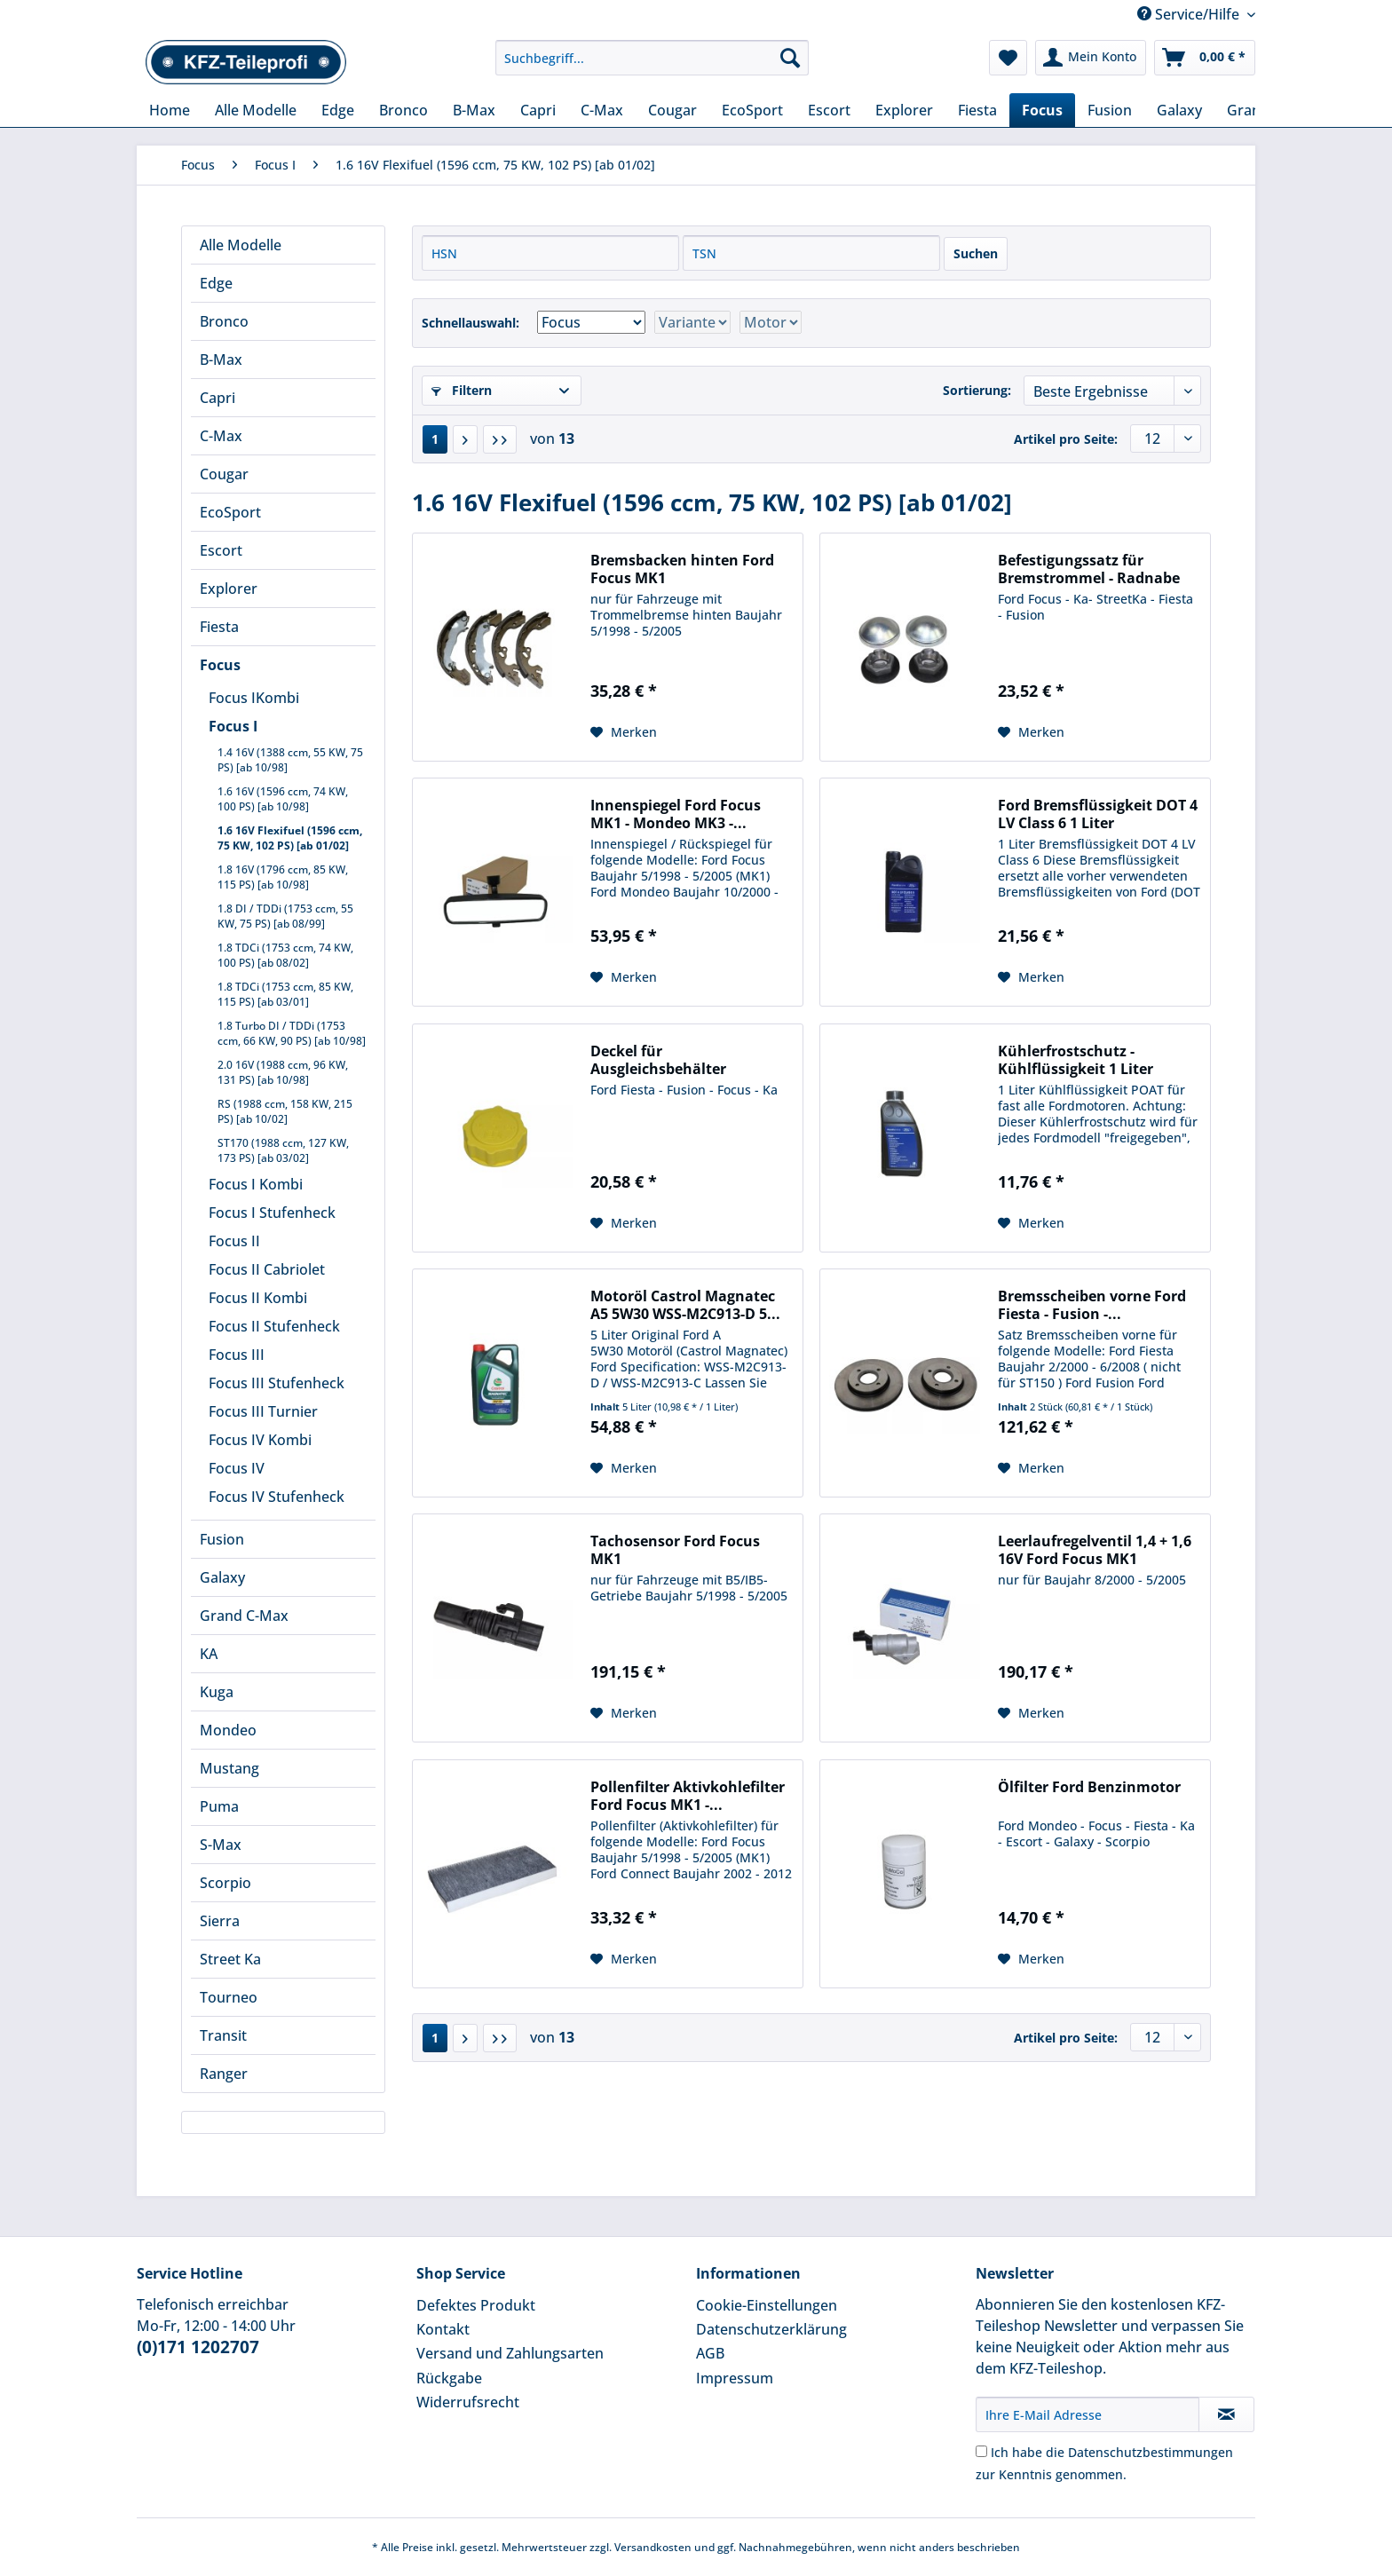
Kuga (216, 1692)
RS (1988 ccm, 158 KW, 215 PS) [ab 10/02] (285, 1111)
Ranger (224, 2073)
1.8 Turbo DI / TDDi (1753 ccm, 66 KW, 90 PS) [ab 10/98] (292, 1033)
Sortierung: (977, 390)
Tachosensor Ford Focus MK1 (675, 1550)
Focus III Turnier (263, 1411)
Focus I (233, 726)
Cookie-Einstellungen (766, 2305)
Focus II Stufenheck (274, 1326)
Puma (219, 1806)
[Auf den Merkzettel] (623, 732)
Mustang (229, 1768)
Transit (223, 2035)
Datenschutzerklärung (771, 2329)
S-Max (220, 1844)
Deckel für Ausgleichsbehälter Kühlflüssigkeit (658, 1060)
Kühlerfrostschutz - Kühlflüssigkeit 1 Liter (1075, 1060)
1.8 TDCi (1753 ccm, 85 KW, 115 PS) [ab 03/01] (285, 994)
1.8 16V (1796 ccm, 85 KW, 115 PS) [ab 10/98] (283, 877)
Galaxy (222, 1577)
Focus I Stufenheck (272, 1212)
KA (209, 1653)
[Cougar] (672, 110)
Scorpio (225, 1882)
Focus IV (237, 1468)
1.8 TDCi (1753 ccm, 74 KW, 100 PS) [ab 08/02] (285, 955)
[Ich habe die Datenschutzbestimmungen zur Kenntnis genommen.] (981, 2451)
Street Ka (230, 1959)
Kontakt (443, 2329)
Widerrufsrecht (467, 2402)
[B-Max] (474, 110)
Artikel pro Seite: (1066, 439)
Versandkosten (653, 2547)
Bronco (224, 321)
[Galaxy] (1179, 110)
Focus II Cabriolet (267, 1269)
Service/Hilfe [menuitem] (1190, 14)
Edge (216, 283)
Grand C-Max (244, 1615)
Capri (217, 397)
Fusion (222, 1539)
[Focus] (1042, 110)
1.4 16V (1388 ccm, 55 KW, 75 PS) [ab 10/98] (290, 760)
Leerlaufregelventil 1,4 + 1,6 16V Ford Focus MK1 (1094, 1550)
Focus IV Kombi (260, 1440)
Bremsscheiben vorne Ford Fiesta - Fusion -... (1092, 1305)
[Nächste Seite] (465, 439)
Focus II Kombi (258, 1298)
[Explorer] (904, 110)
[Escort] (829, 110)
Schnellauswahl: (470, 322)
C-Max (221, 436)
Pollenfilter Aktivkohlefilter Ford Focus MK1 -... (687, 1795)
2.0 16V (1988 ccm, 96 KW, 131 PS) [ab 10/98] (283, 1072)
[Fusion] (1109, 110)
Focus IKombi (254, 697)
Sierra (220, 1921)
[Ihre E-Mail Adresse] (1087, 2414)
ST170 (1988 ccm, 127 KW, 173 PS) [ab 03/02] (283, 1150)
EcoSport (230, 512)
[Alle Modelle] (255, 110)
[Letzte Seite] (500, 439)
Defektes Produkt (475, 2305)
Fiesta (219, 626)
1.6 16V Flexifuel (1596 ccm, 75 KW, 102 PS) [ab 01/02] (290, 838)
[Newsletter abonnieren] (1226, 2414)
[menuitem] (652, 66)
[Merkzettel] (1008, 57)
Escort (221, 550)
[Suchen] (790, 57)
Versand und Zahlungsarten (510, 2353)
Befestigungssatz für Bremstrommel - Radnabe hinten (1089, 569)
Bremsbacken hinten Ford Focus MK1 (682, 569)
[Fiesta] (977, 110)
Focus (220, 665)
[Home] (169, 110)
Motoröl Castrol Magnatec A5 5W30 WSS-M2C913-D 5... (685, 1305)
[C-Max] (602, 110)
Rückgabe (449, 2378)
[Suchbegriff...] (652, 57)
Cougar (224, 474)
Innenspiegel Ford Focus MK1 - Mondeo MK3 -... (675, 814)
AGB (710, 2353)
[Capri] (538, 110)
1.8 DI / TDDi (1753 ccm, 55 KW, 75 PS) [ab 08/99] (285, 916)
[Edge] (338, 110)
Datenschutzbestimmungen (1150, 2452)
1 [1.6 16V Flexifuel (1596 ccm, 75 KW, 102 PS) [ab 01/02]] (435, 439)
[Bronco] (403, 110)
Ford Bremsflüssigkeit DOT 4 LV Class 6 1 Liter (1098, 814)
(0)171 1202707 (198, 2347)
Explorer (228, 588)
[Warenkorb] (1204, 57)
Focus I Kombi (256, 1184)
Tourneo (228, 1997)
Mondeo (228, 1730)
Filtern (461, 390)
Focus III (237, 1354)
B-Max (221, 359)
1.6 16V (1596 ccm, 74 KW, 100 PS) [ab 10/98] (283, 799)
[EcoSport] (752, 110)
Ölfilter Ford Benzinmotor (1089, 1787)
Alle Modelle (240, 245)
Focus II (234, 1241)
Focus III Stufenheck (276, 1383)
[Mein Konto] (1090, 57)
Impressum (734, 2378)
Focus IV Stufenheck (276, 1496)
